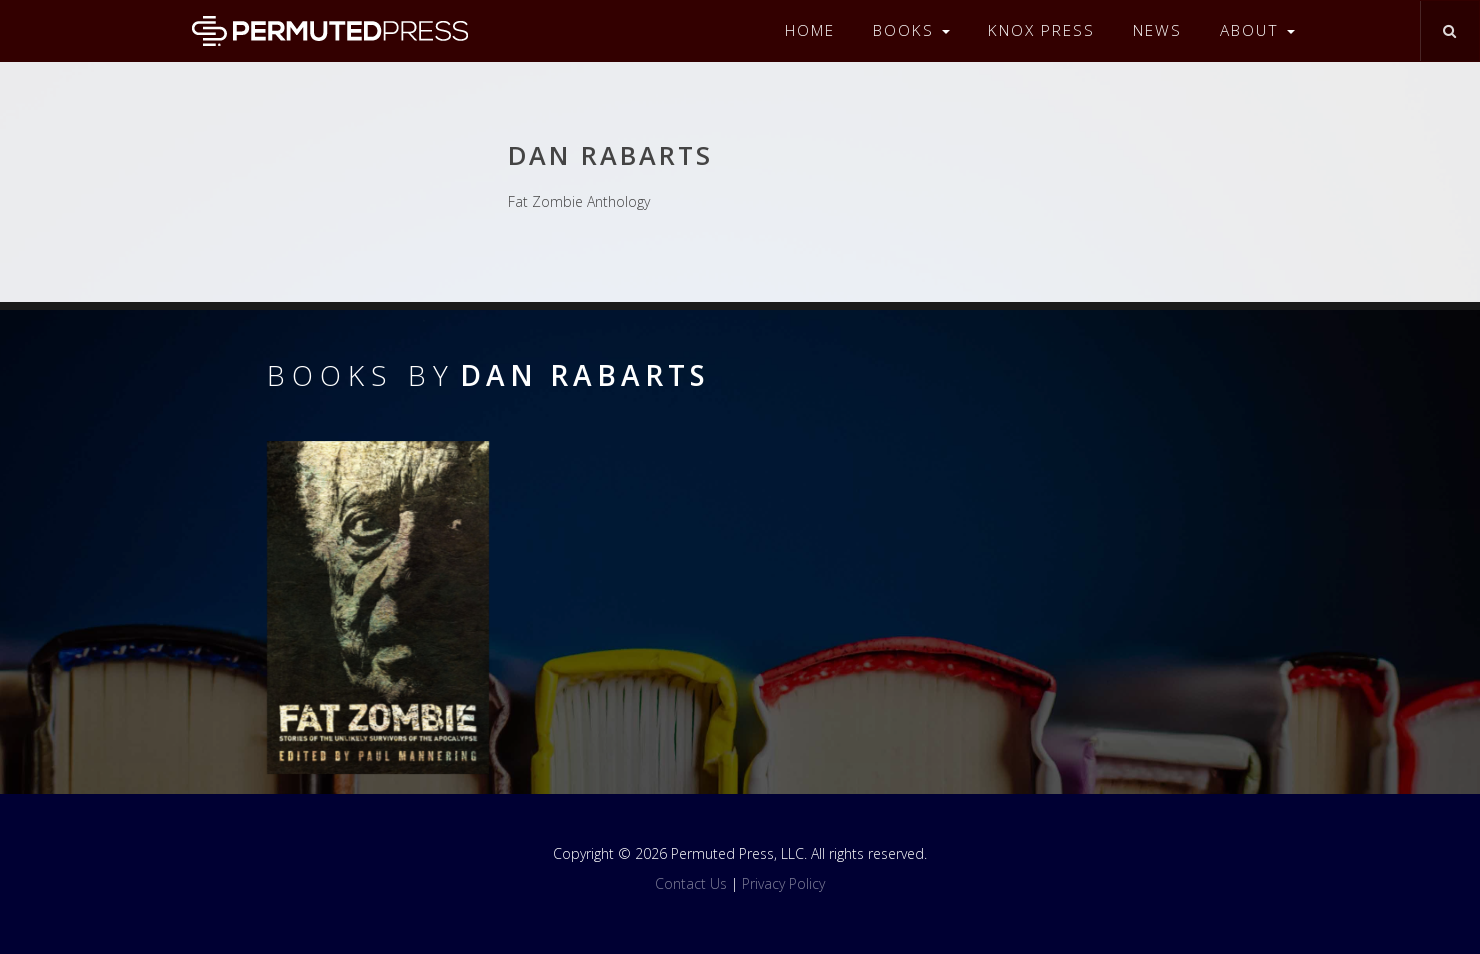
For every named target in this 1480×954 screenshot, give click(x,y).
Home (810, 30)
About (1257, 30)
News (1157, 30)
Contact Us (691, 883)
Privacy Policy (783, 883)
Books (911, 30)
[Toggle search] (1449, 31)
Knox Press (1041, 30)
